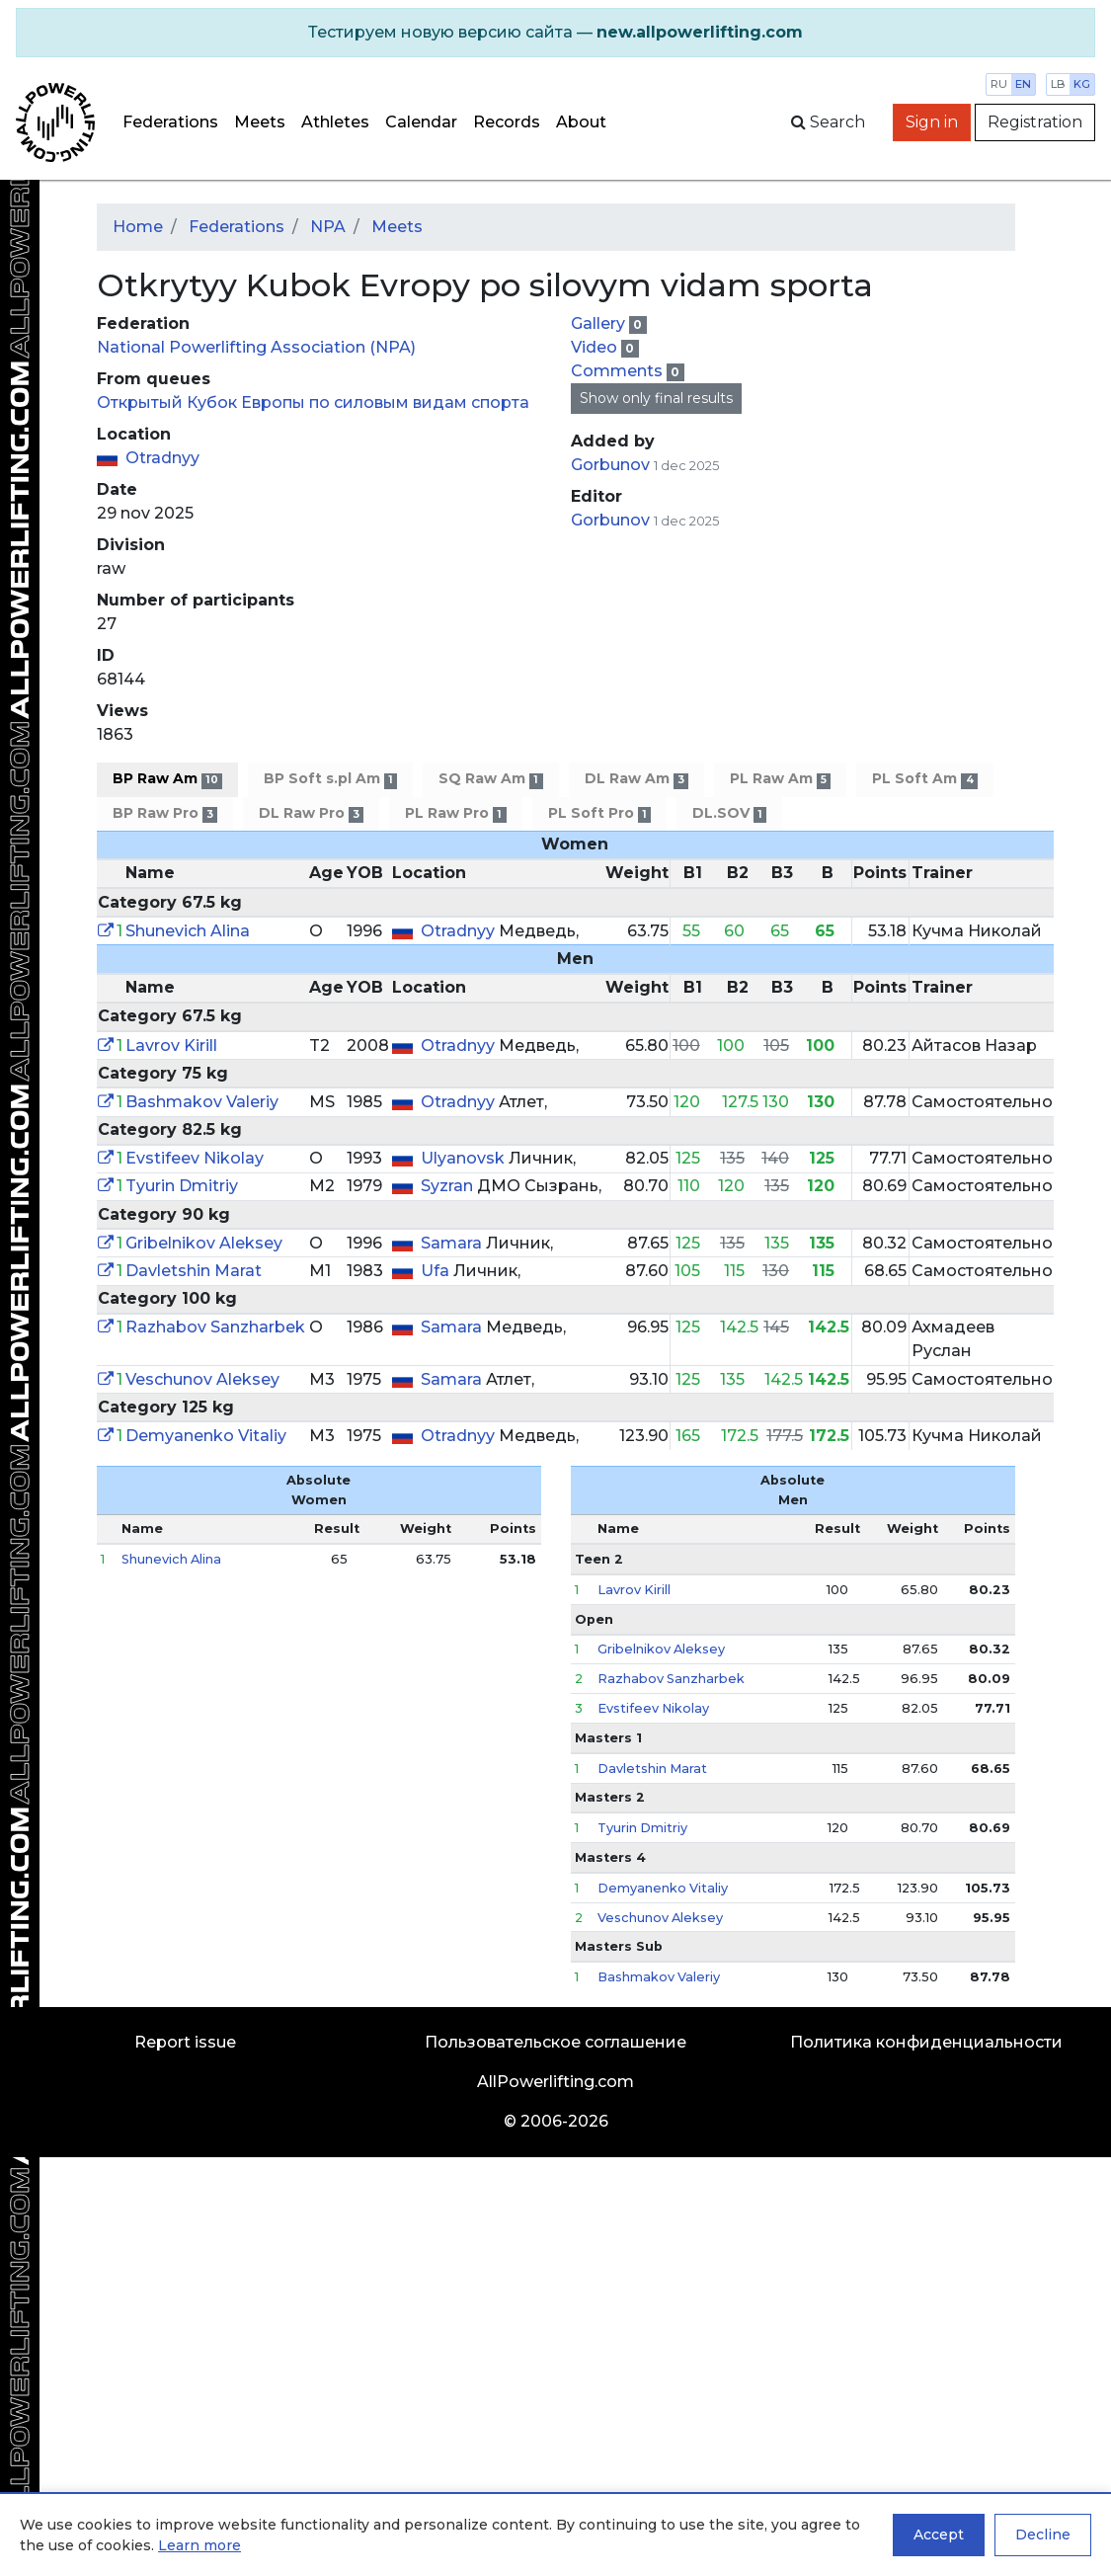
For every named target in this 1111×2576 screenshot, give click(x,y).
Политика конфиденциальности (926, 2042)
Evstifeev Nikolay (194, 1158)
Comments (619, 371)
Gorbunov (612, 464)
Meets (259, 122)
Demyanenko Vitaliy (205, 1435)
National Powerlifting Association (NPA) (256, 347)
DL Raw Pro (311, 813)
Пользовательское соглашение (555, 2042)
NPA (328, 226)
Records (506, 122)
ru (999, 84)
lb (1058, 84)
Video (596, 347)
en (1023, 84)
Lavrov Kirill (171, 1045)
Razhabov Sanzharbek (215, 1327)
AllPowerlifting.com (555, 2081)
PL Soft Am (924, 778)
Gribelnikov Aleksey (203, 1243)
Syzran (449, 1185)
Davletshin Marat (193, 1270)
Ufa (437, 1270)
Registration (1035, 122)
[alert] (555, 32)
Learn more (199, 2545)
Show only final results (656, 398)
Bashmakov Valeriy (201, 1101)
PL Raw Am (780, 778)
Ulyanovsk (465, 1158)
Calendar (421, 122)
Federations (170, 122)
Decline (1043, 2534)
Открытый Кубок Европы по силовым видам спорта (313, 402)
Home (138, 226)
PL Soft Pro (599, 813)
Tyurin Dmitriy (181, 1185)
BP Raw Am (167, 778)
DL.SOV (729, 813)
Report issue (185, 2042)
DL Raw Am (636, 778)
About (581, 122)
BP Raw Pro (165, 813)
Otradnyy (162, 457)
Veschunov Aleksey (202, 1379)
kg (1081, 84)
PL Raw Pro (455, 813)
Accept (938, 2534)
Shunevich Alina (187, 931)
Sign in (932, 122)
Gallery (600, 323)
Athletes (335, 122)
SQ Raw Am (490, 778)
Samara (453, 1243)
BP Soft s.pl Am (330, 778)
